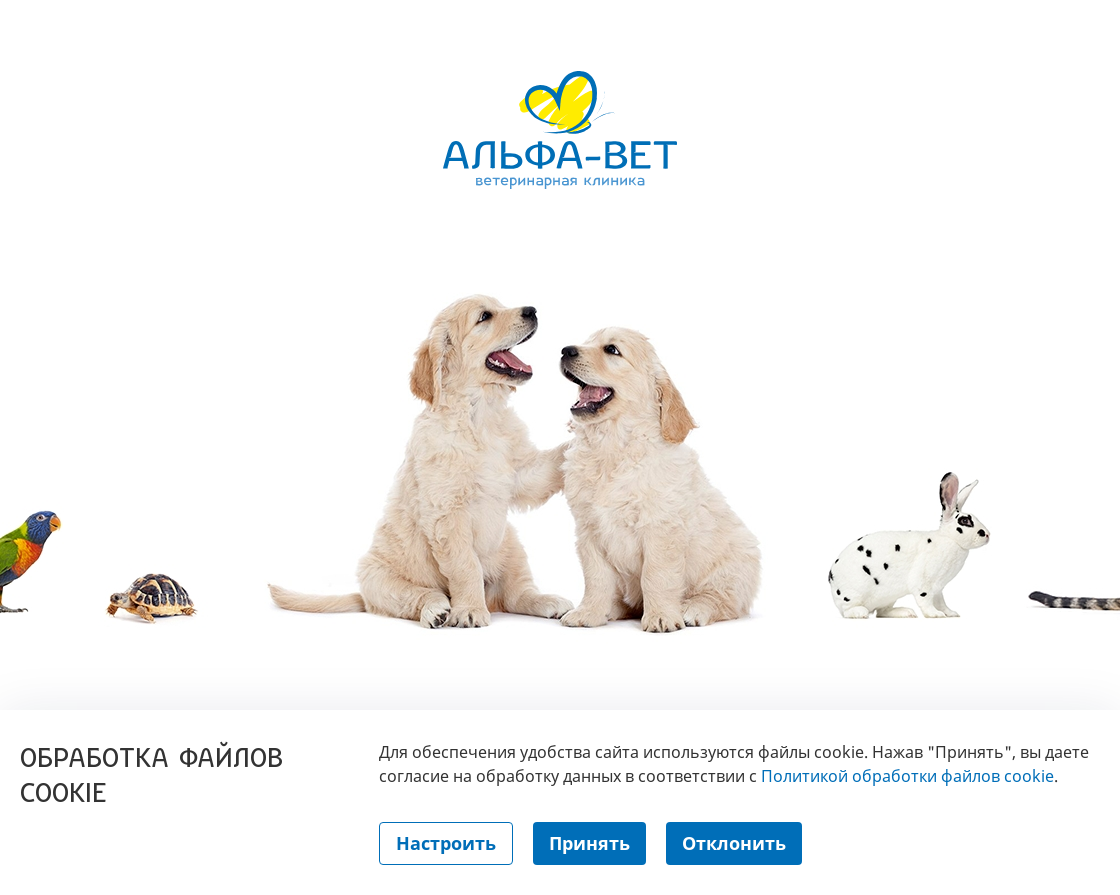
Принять (589, 843)
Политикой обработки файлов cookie (907, 776)
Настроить (446, 843)
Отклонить (734, 843)
